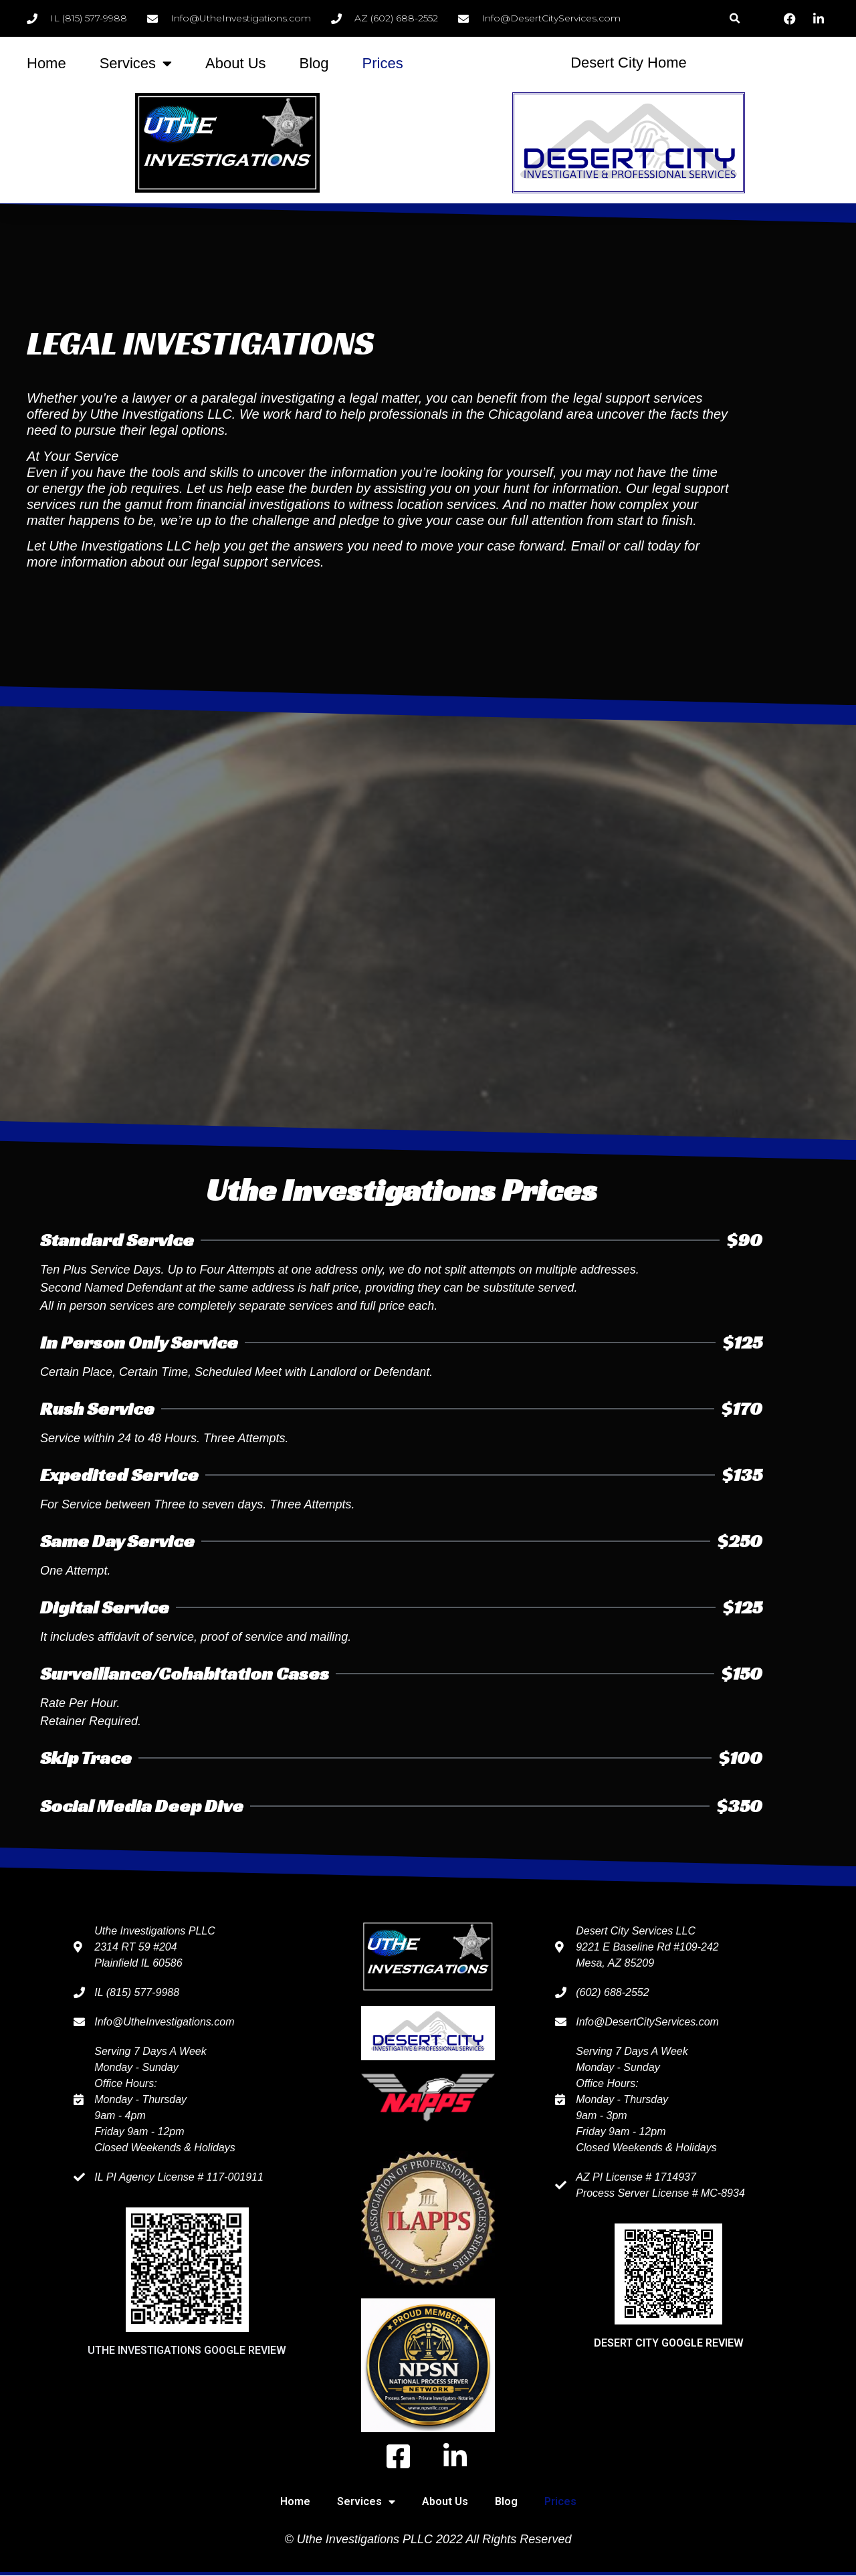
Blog (314, 63)
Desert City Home (628, 62)
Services (136, 63)
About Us (235, 63)
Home (46, 63)
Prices (382, 63)
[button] (734, 18)
